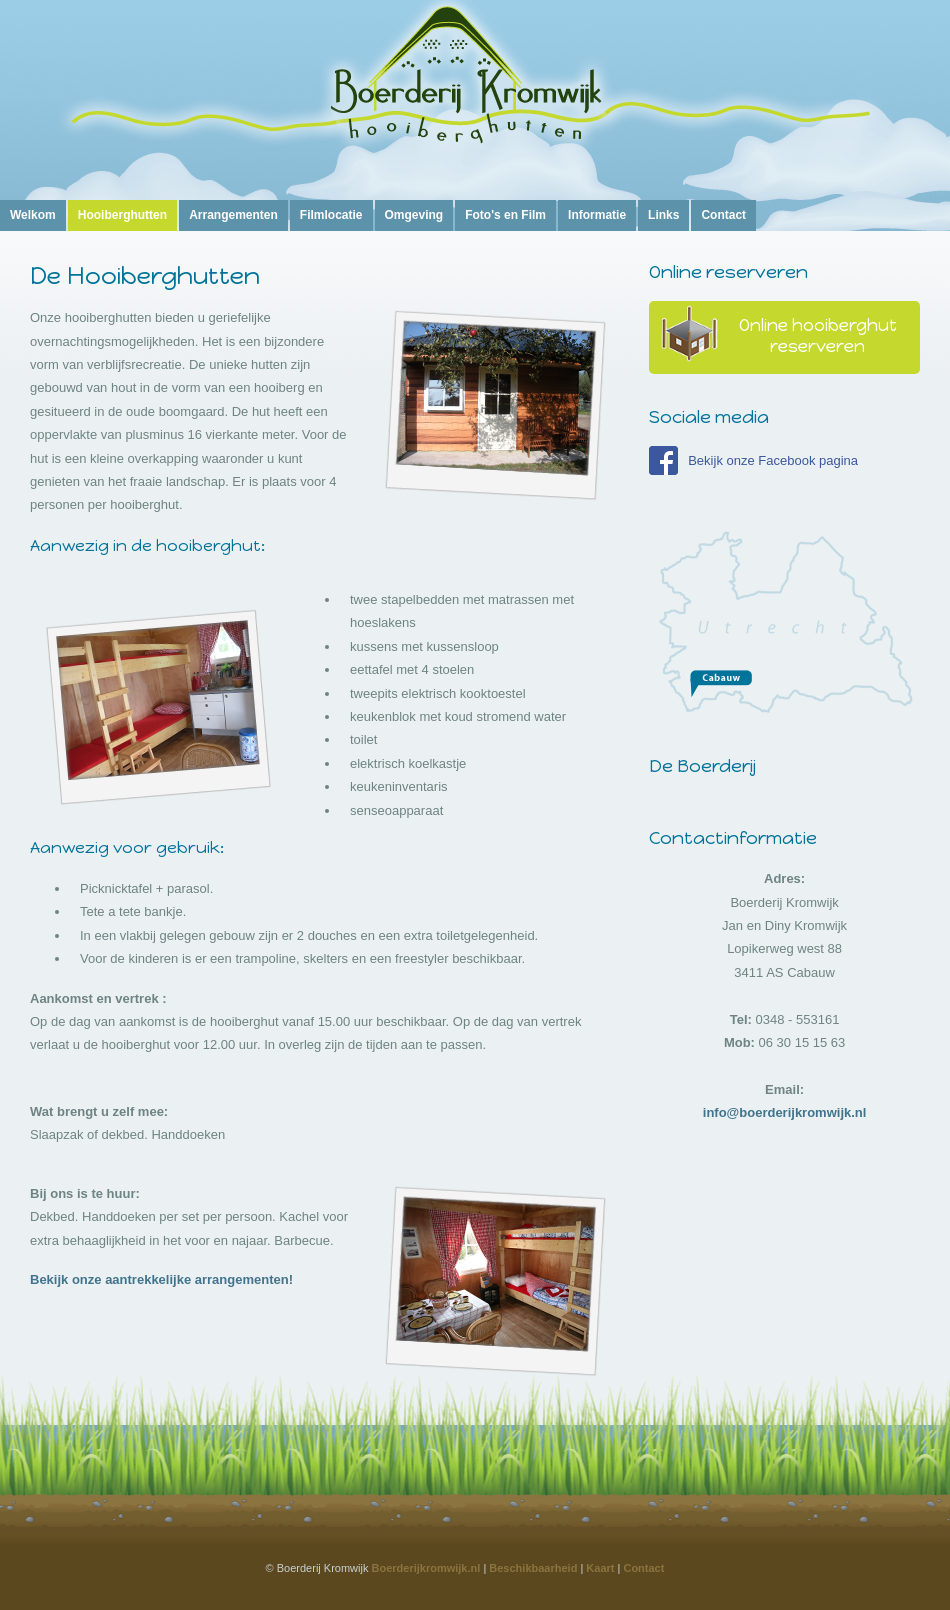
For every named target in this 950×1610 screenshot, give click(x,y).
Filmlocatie (331, 215)
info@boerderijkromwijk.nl (785, 1112)
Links (663, 215)
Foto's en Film (505, 215)
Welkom (33, 215)
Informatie (597, 215)
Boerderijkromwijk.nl (426, 1568)
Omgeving (414, 215)
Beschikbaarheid (533, 1568)
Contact (723, 215)
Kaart (600, 1568)
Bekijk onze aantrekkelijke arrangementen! (161, 1279)
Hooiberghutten (122, 215)
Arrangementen (233, 215)
